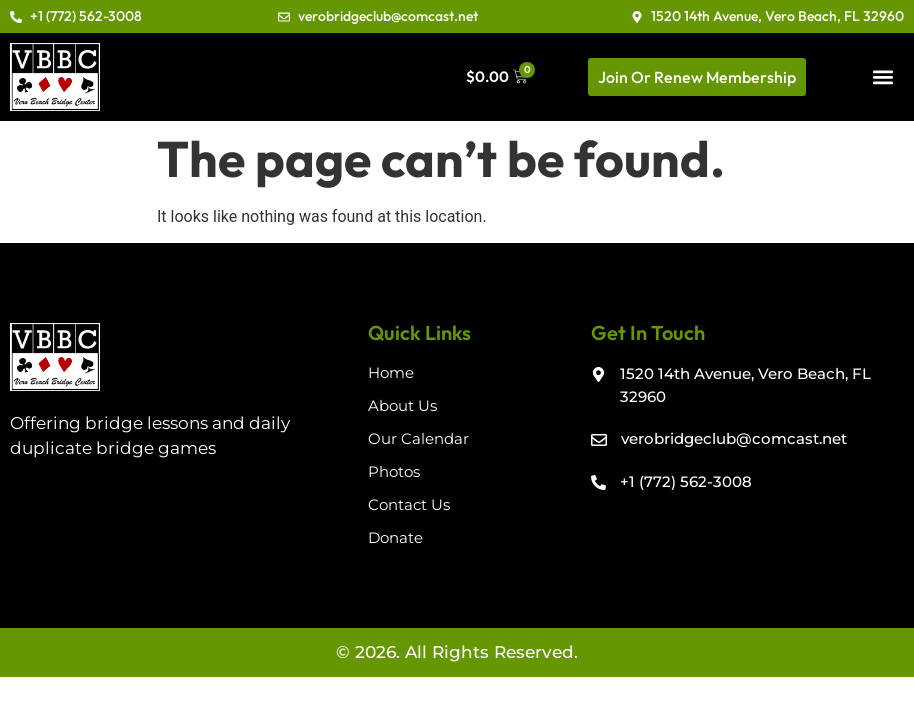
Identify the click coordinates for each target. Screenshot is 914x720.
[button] (883, 76)
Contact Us (409, 504)
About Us (402, 405)
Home (391, 372)
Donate (395, 537)
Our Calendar (418, 438)
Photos (394, 471)
